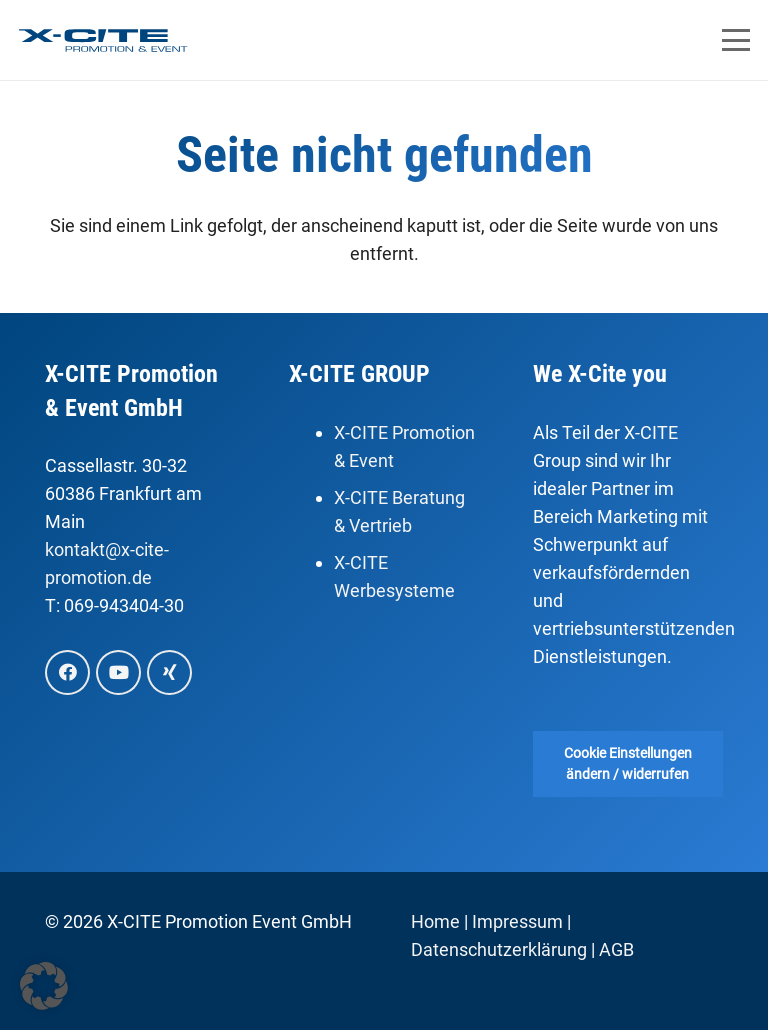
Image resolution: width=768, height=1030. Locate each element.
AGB (616, 949)
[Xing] (169, 672)
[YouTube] (118, 672)
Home (435, 921)
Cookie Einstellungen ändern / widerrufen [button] (628, 763)
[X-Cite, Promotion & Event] (103, 40)
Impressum (517, 921)
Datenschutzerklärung (499, 949)
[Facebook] (67, 672)
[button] (736, 40)
